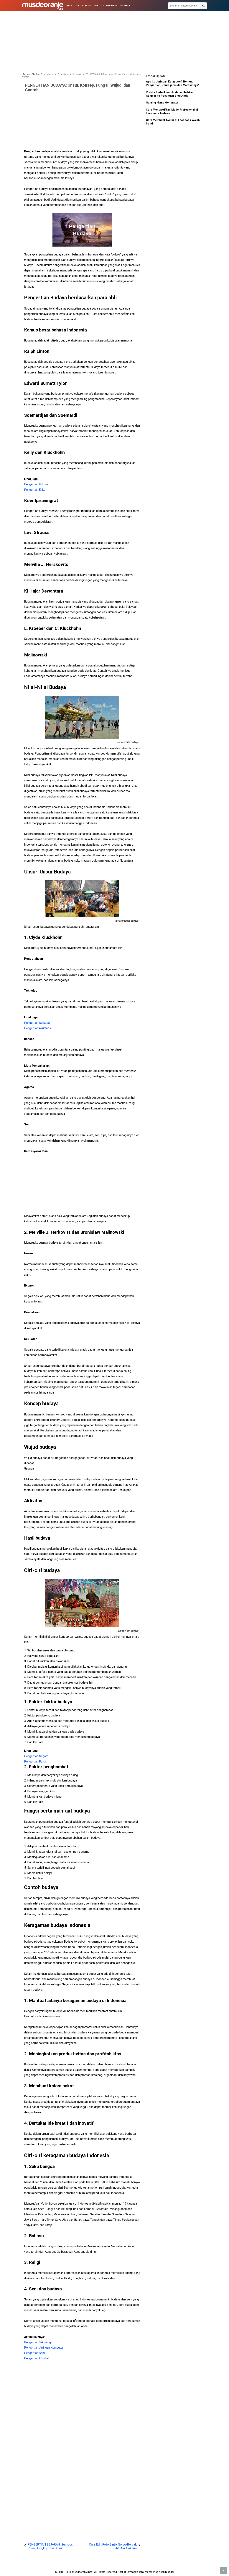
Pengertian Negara (36, 1756)
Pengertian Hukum (36, 484)
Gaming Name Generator (162, 102)
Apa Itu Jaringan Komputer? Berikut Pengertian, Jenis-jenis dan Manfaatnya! (172, 83)
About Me (72, 5)
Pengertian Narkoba (37, 1023)
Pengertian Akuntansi (38, 1028)
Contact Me (90, 5)
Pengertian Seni (34, 2353)
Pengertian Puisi (35, 1761)
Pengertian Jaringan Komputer (43, 2347)
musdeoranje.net (82, 2571)
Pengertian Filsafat (36, 2358)
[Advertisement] (114, 41)
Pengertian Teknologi (38, 2342)
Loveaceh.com (135, 2571)
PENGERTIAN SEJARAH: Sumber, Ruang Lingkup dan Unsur (50, 2546)
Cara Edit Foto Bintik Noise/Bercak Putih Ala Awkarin (113, 2546)
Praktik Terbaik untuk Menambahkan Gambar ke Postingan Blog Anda (170, 93)
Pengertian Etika (34, 489)
